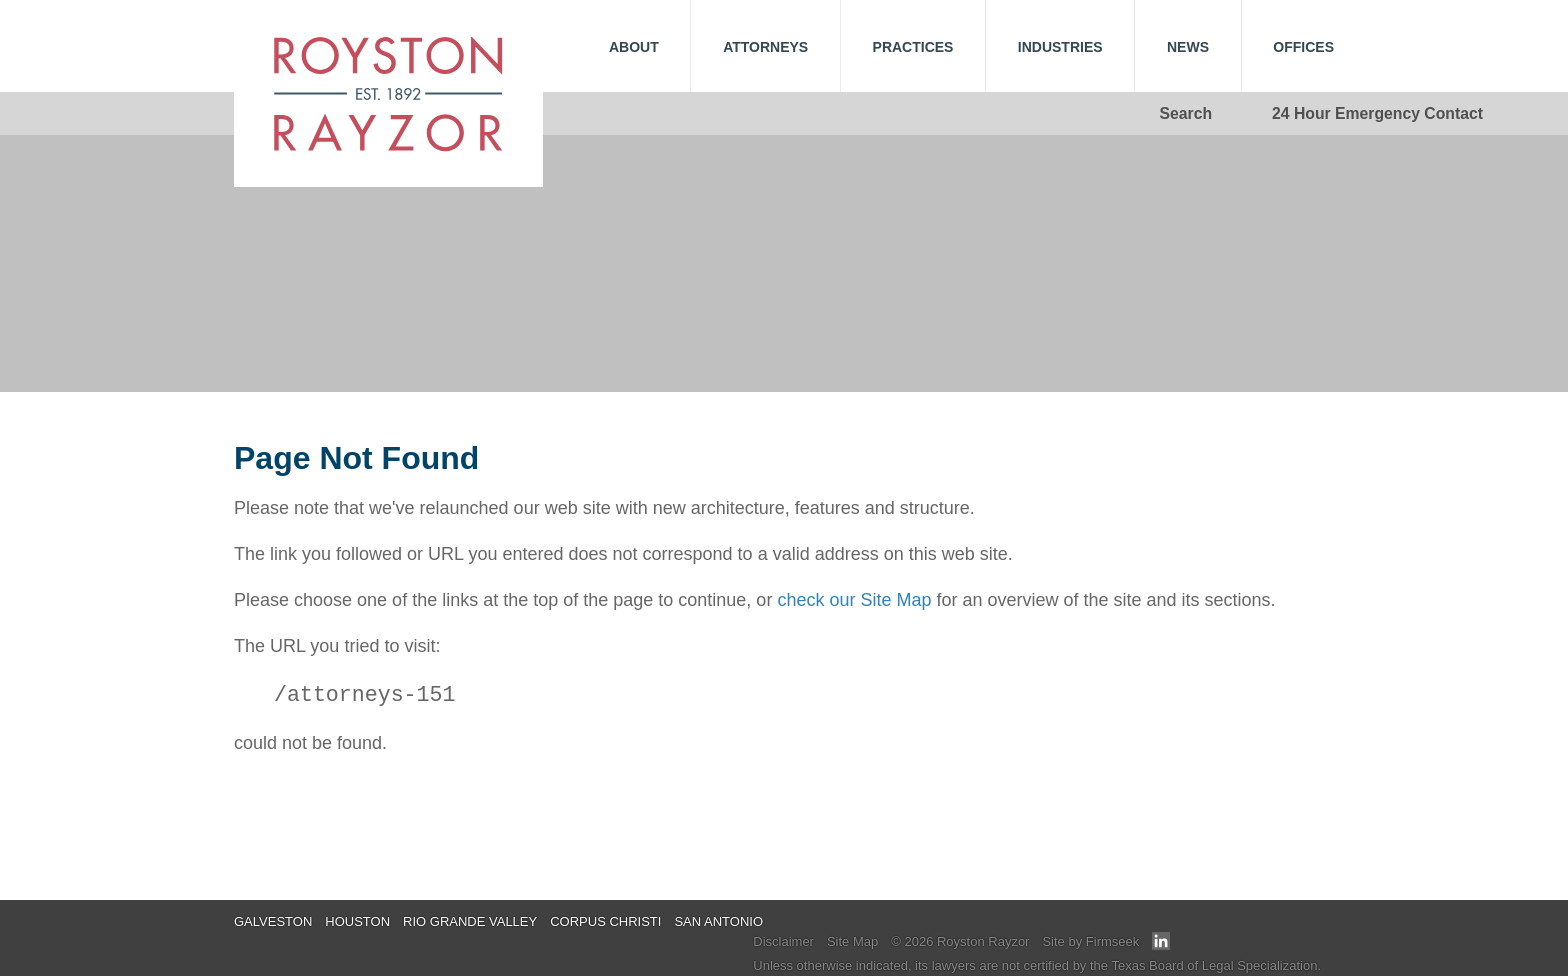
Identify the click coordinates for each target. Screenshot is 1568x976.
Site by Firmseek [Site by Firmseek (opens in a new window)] (1090, 941)
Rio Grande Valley (470, 921)
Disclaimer (783, 941)
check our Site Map (854, 600)
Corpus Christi (605, 921)
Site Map (852, 941)
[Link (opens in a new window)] (1161, 945)
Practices (913, 47)
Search (1186, 113)
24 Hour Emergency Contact (1377, 113)
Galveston (273, 921)
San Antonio (718, 921)
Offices (1303, 47)
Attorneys (765, 47)
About (634, 47)
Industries (1060, 47)
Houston (357, 921)
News (1188, 47)
